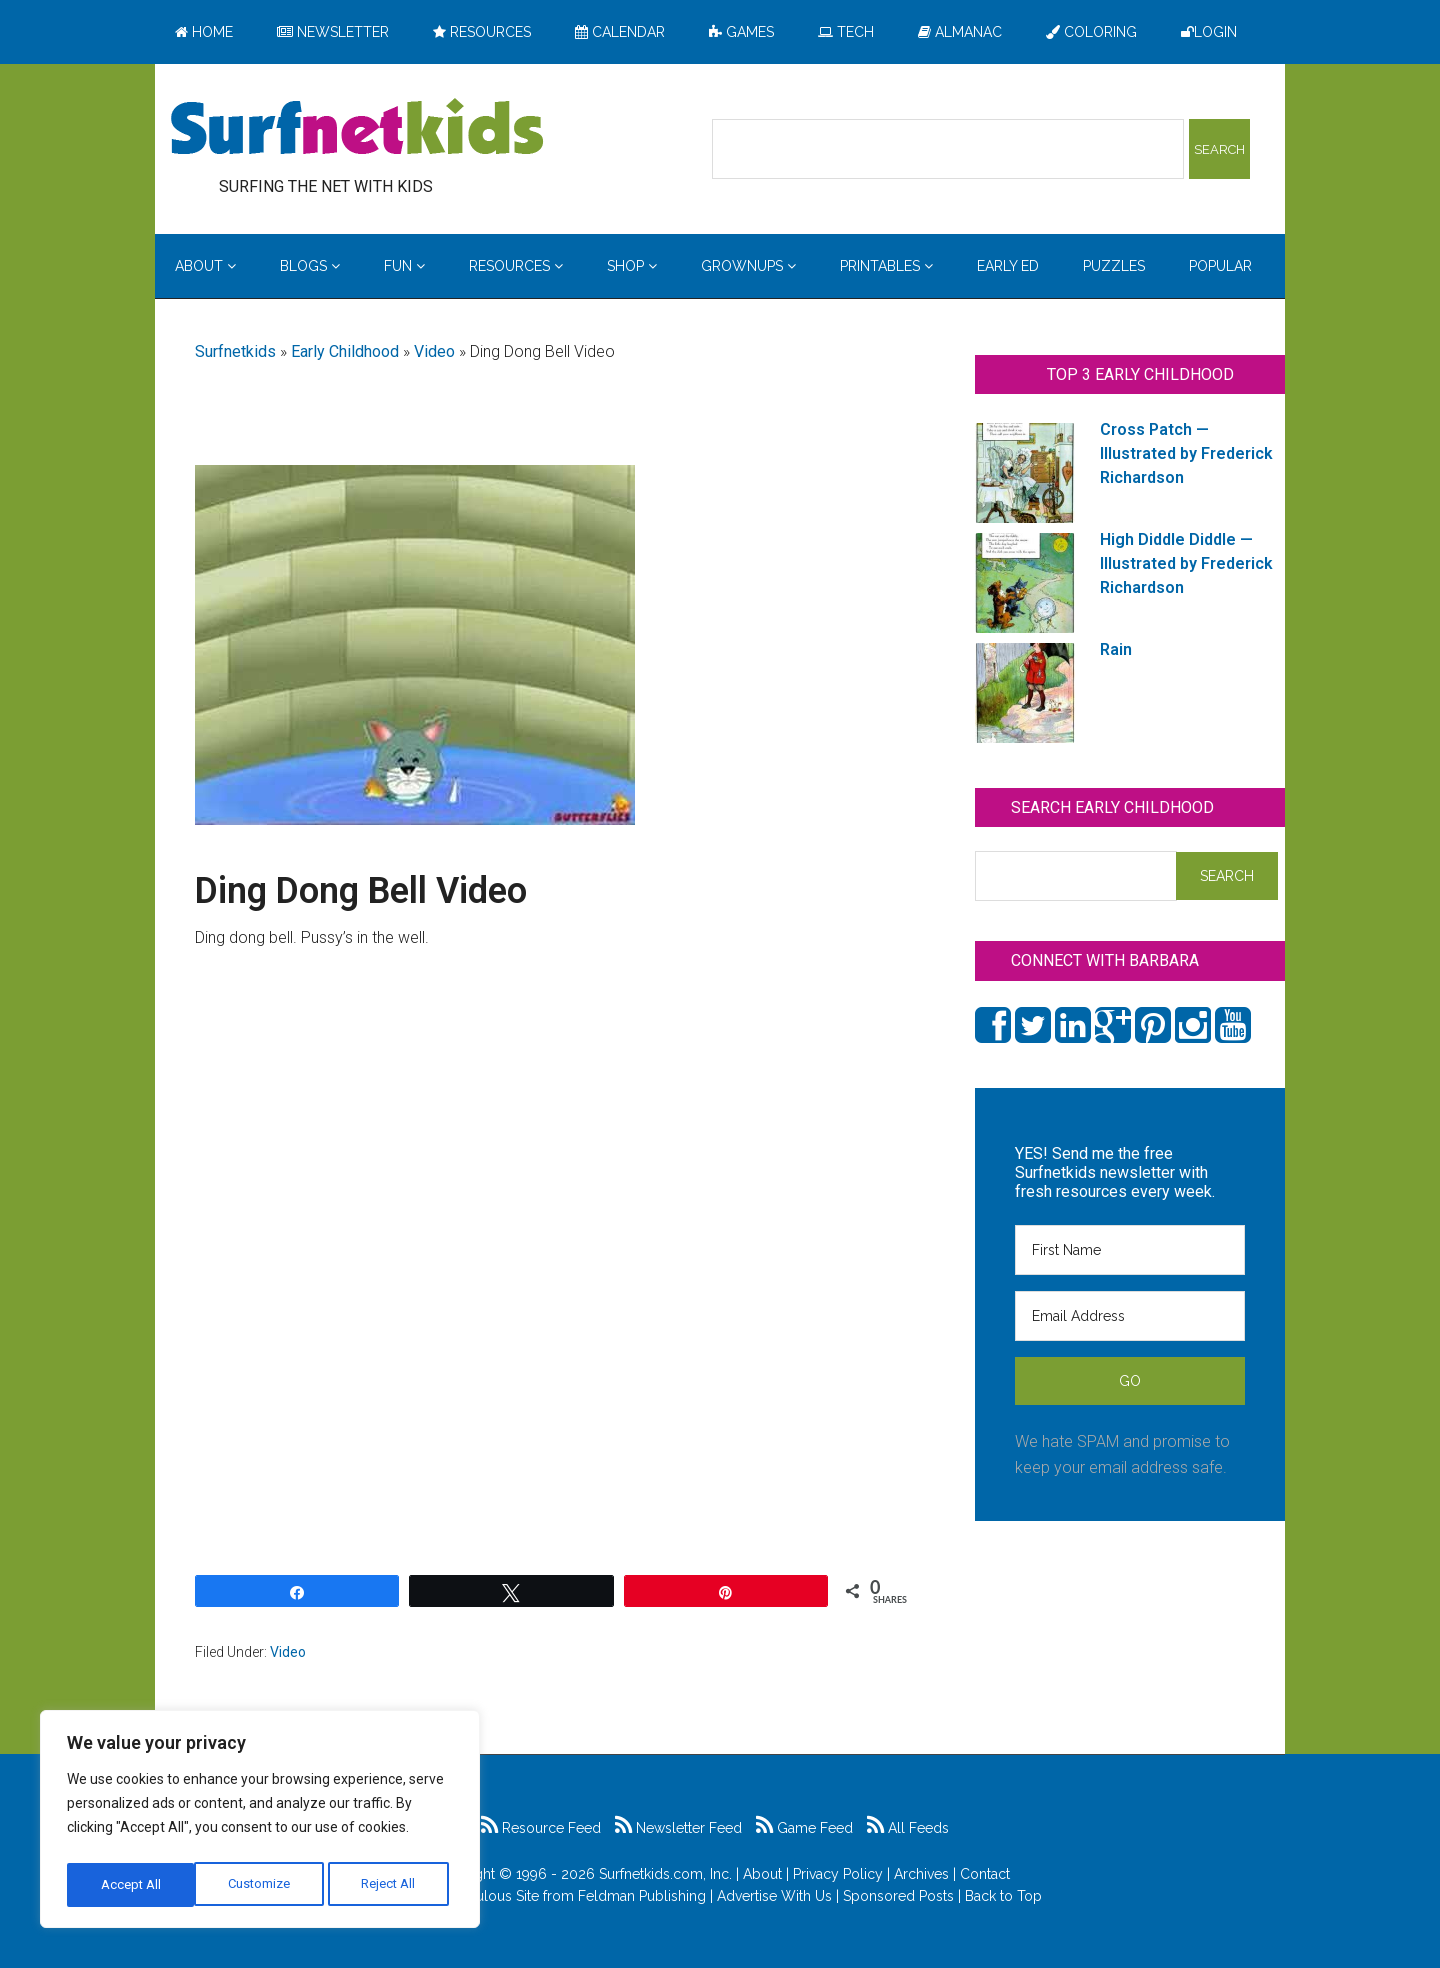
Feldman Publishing (642, 1896)
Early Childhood (345, 351)
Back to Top (1003, 1896)
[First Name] (1130, 1250)
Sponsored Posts (898, 1896)
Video (434, 351)
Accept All (391, 1885)
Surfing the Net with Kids (357, 129)
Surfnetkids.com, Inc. (665, 1874)
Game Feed (804, 1828)
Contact (985, 1874)
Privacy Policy (838, 1874)
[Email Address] (1130, 1316)
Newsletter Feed (678, 1828)
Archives (921, 1874)
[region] (260, 1823)
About (762, 1874)
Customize (131, 1885)
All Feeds (908, 1828)
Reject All (262, 1885)
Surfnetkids (235, 351)
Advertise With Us (774, 1896)
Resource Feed (541, 1828)
